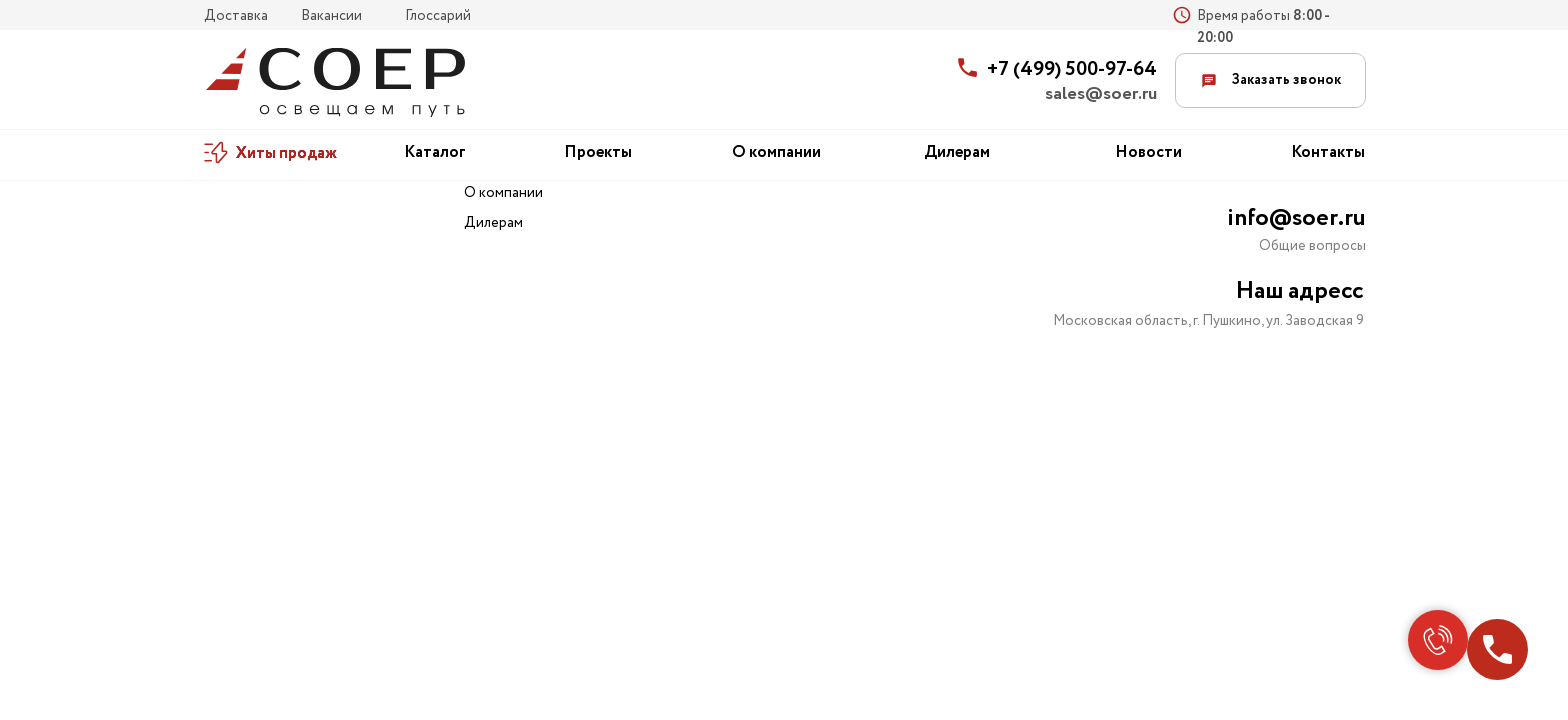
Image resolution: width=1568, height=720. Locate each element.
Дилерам (957, 152)
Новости (1148, 152)
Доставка (236, 16)
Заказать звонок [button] (1271, 80)
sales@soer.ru (1101, 94)
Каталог (435, 152)
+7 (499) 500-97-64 (1072, 69)
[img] (335, 82)
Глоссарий (438, 16)
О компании (776, 152)
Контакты (1328, 152)
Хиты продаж (286, 153)
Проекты (598, 152)
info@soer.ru (1296, 218)
